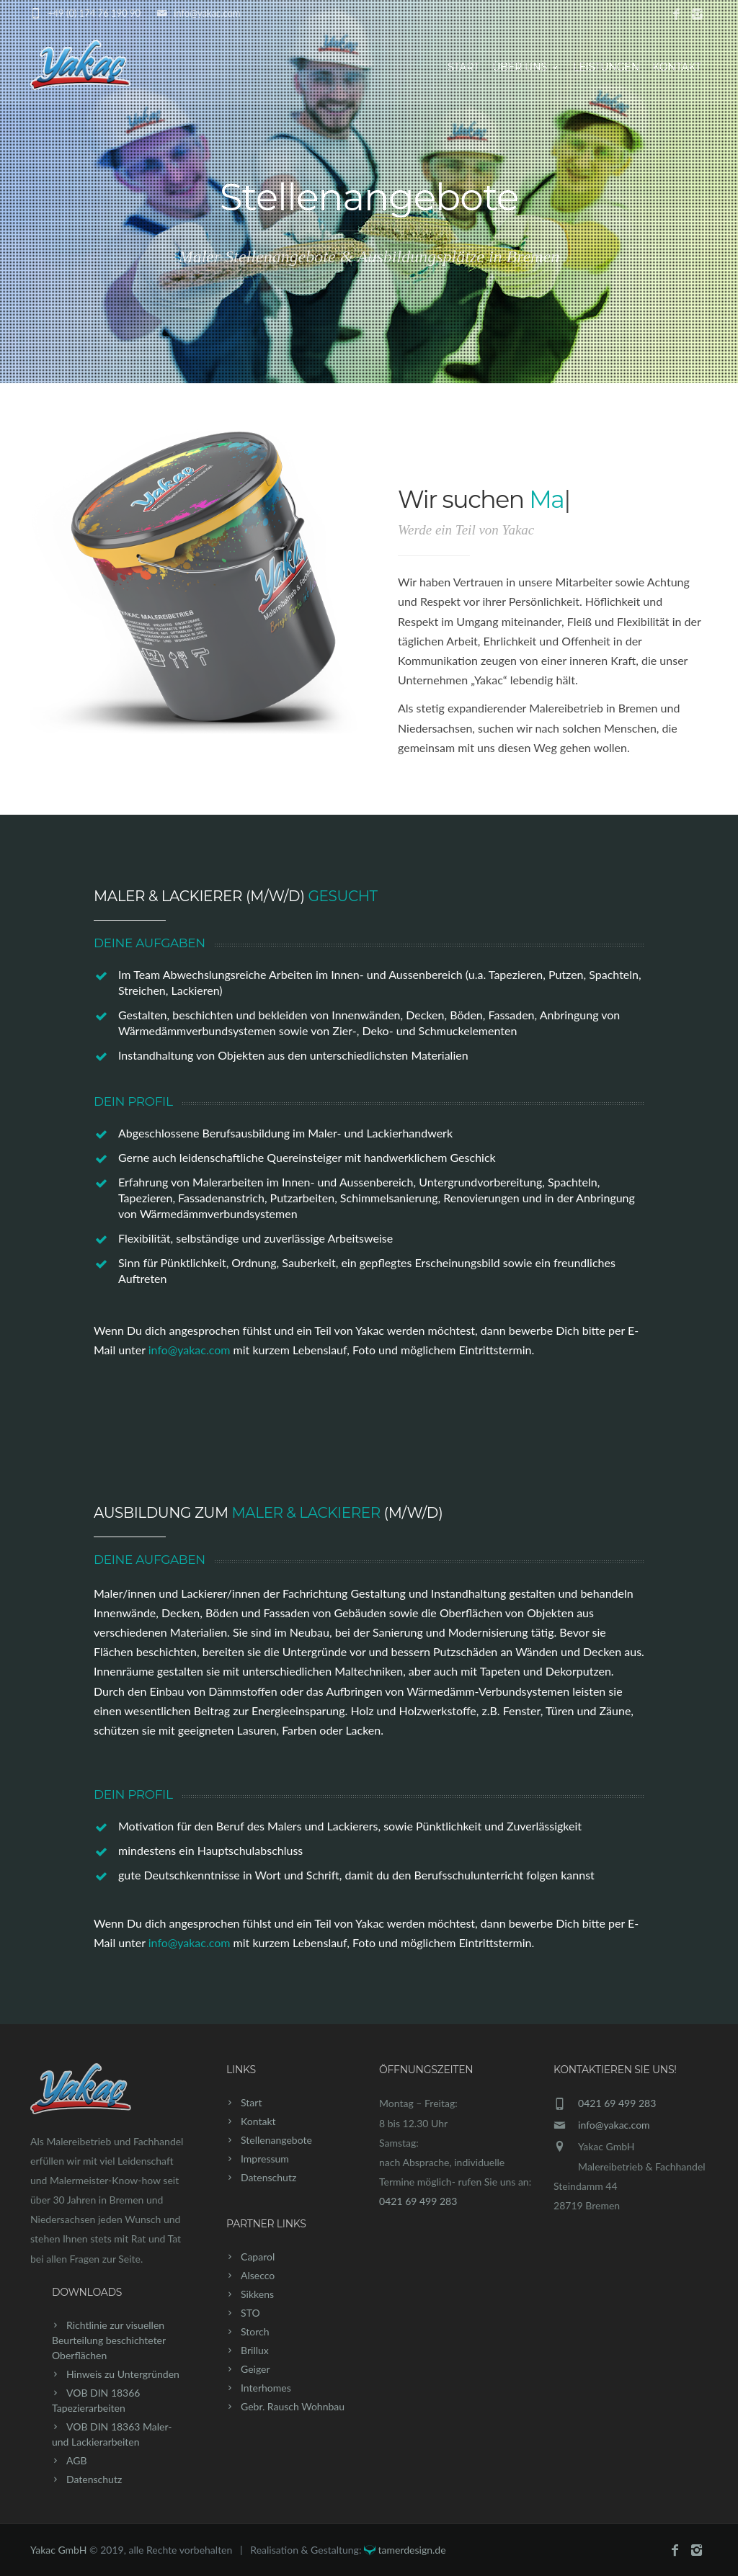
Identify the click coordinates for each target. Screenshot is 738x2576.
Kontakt (676, 67)
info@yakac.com (207, 13)
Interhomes (266, 2388)
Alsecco (258, 2275)
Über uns (526, 67)
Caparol (258, 2256)
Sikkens (257, 2294)
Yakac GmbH (58, 2550)
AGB (76, 2460)
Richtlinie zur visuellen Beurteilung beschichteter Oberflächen (109, 2340)
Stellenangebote (276, 2140)
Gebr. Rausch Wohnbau (292, 2406)
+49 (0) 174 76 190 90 (94, 13)
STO (250, 2313)
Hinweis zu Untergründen (122, 2374)
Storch (255, 2331)
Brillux (255, 2350)
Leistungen (606, 67)
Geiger (255, 2369)
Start (463, 67)
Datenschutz (94, 2479)
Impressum (265, 2158)
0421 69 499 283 (418, 2201)
